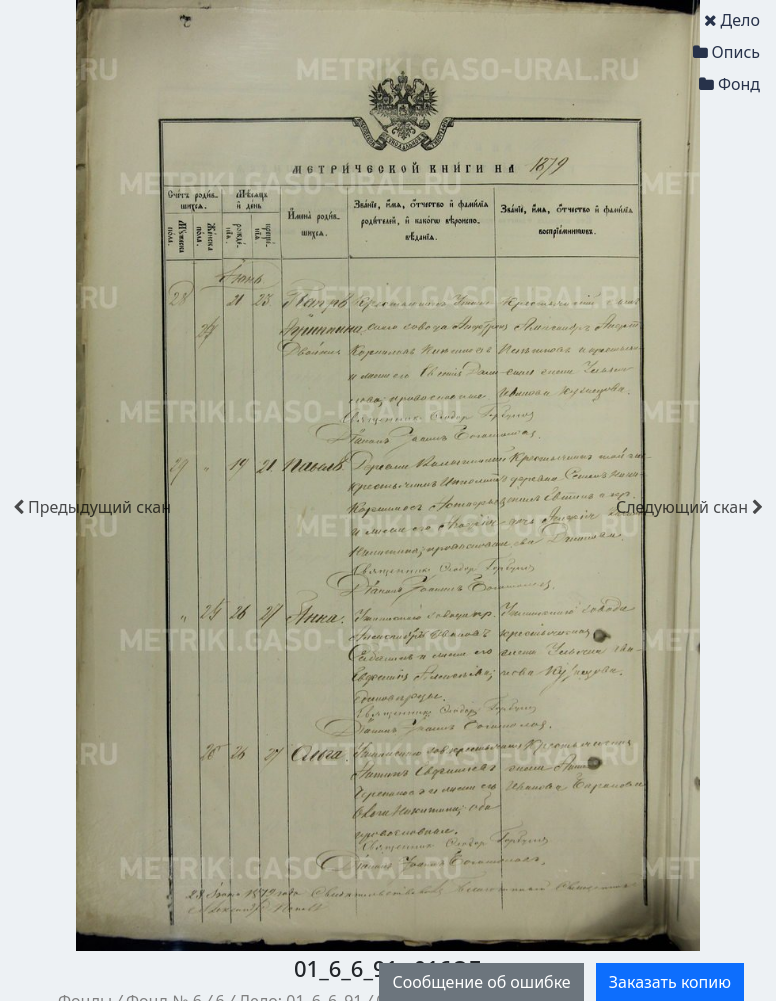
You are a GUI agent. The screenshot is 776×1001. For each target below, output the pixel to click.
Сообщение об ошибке (481, 982)
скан (92, 507)
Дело (732, 20)
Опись (726, 52)
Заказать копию (670, 982)
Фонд (729, 84)
